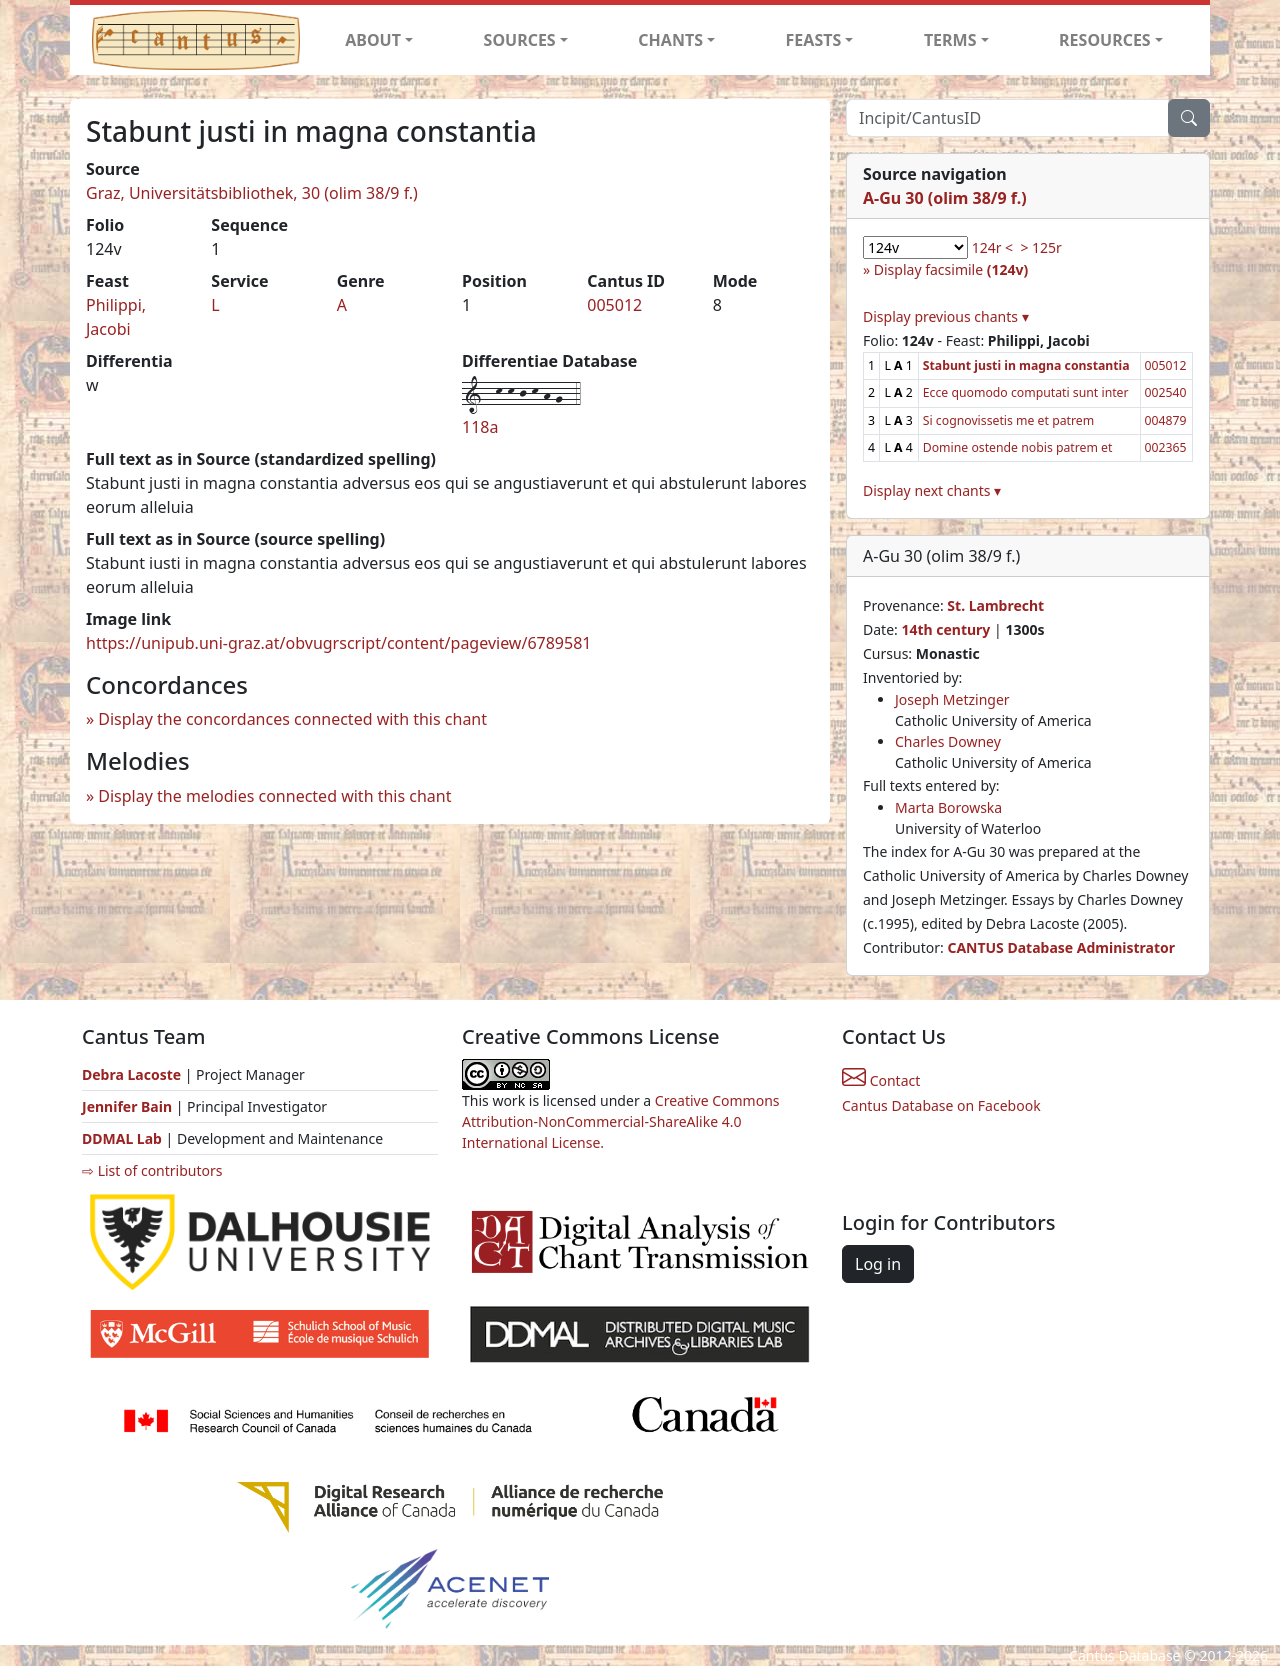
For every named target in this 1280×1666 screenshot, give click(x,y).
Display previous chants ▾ (946, 316)
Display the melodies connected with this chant (274, 796)
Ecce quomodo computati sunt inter (1026, 392)
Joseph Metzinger (952, 699)
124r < (992, 247)
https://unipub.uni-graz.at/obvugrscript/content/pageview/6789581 (338, 643)
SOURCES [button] (520, 40)
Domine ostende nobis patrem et (1018, 447)
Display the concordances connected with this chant (292, 719)
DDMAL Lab (122, 1138)
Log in (878, 1264)
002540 (1166, 392)
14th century (945, 629)
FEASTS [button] (814, 40)
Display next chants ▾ (932, 490)
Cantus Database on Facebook (941, 1105)
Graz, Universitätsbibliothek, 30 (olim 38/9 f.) (252, 193)
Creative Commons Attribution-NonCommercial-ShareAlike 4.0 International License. (621, 1121)
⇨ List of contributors (152, 1170)
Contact (881, 1080)
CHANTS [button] (670, 40)
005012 (614, 305)
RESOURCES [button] (1105, 40)
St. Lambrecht (995, 605)
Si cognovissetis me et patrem (1008, 420)
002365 (1166, 447)
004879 (1166, 420)
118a (480, 427)
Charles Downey (948, 741)
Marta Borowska (948, 807)
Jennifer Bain (129, 1106)
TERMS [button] (950, 40)
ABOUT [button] (373, 40)
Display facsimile (951, 269)
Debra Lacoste (131, 1074)
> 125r (1040, 247)
